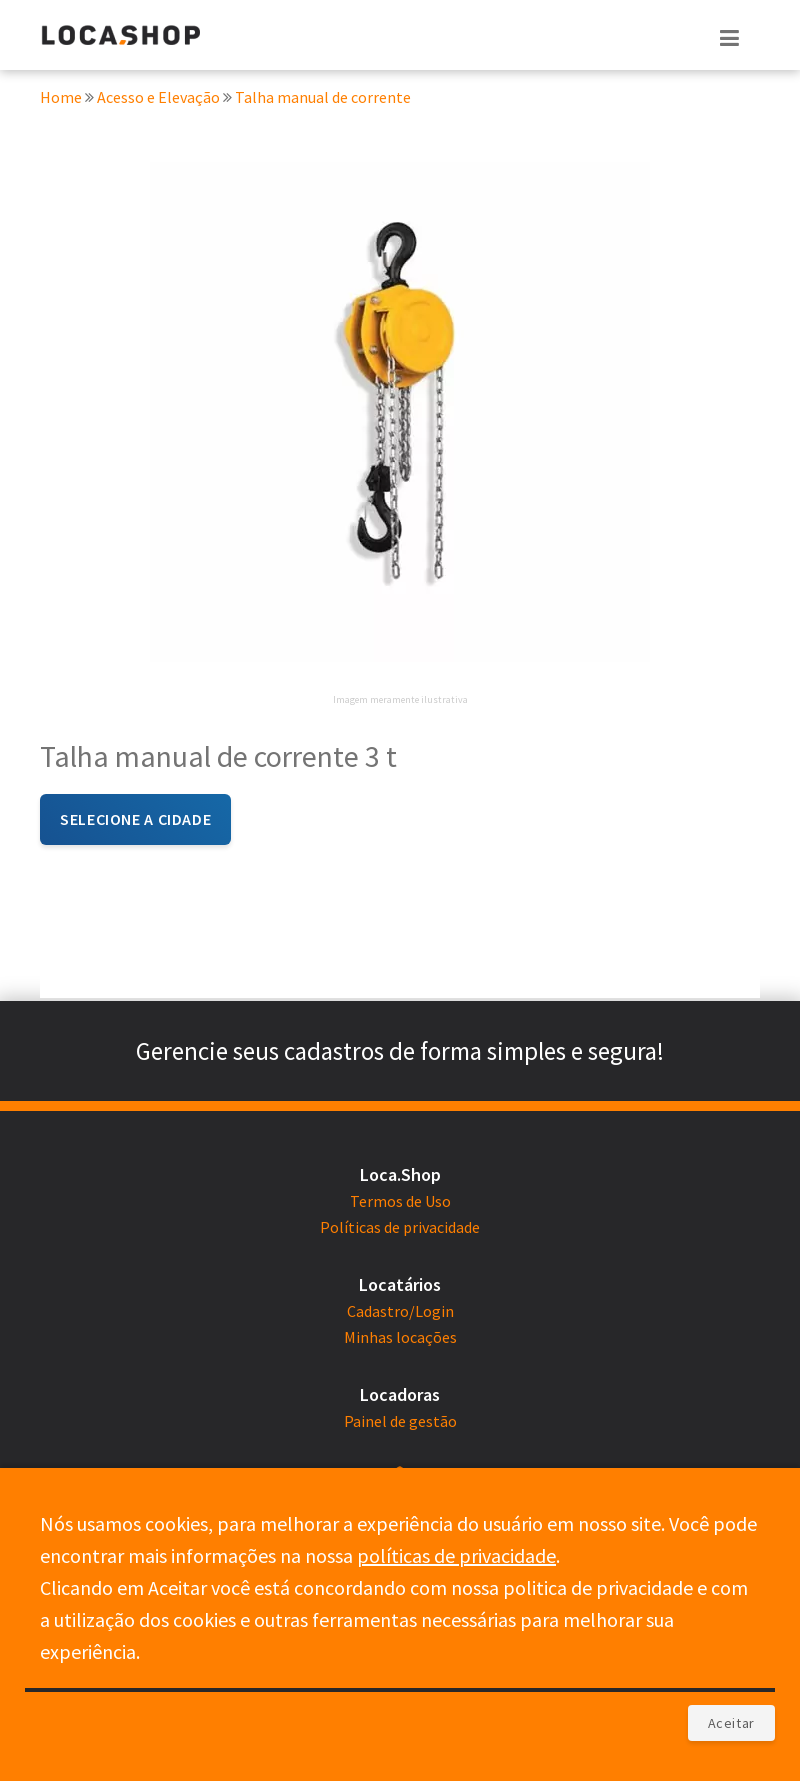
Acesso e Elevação (160, 98)
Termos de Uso (400, 1201)
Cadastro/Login (400, 1311)
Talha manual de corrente (323, 98)
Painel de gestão (400, 1421)
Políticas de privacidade (400, 1227)
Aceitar (731, 1723)
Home (61, 98)
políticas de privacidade (456, 1555)
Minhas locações (400, 1337)
